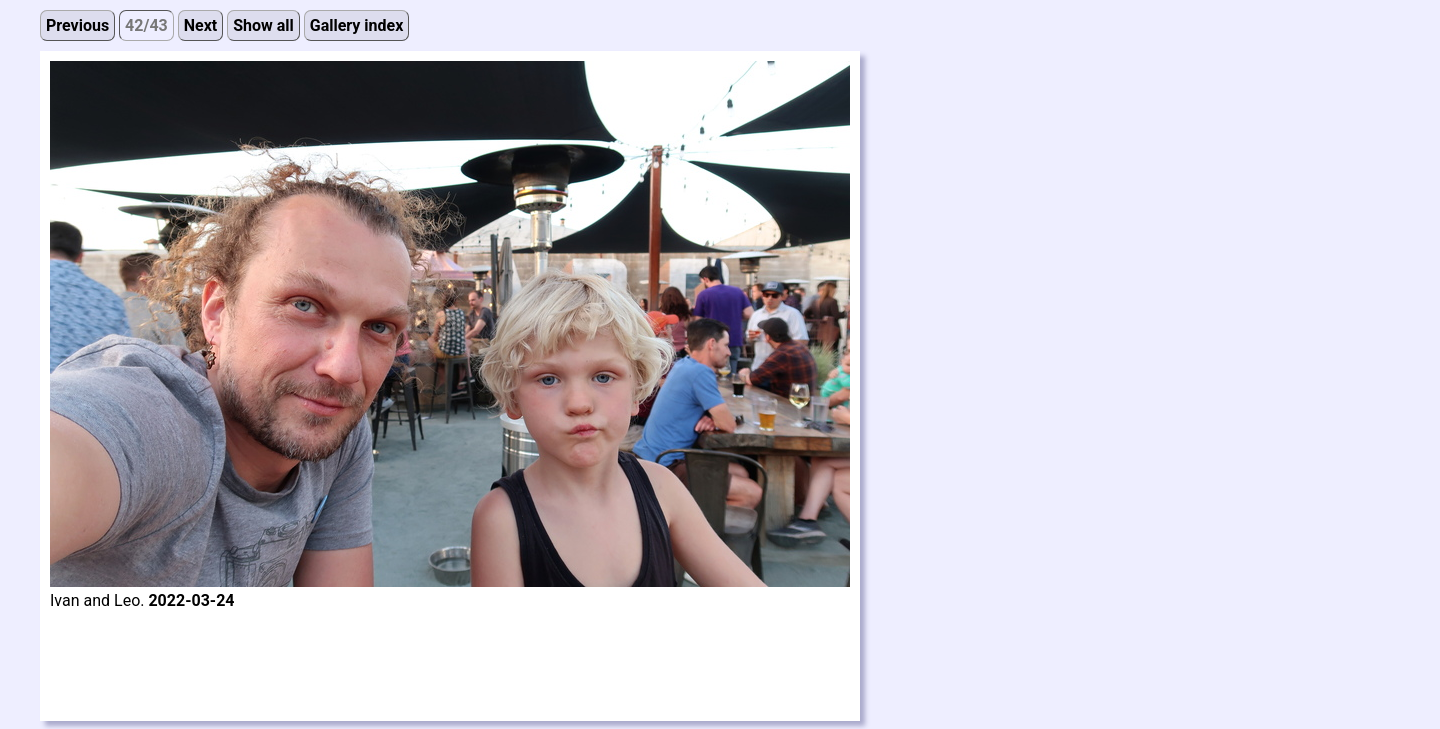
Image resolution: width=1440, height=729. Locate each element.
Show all (263, 25)
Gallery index (357, 25)
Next (200, 25)
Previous (77, 25)
